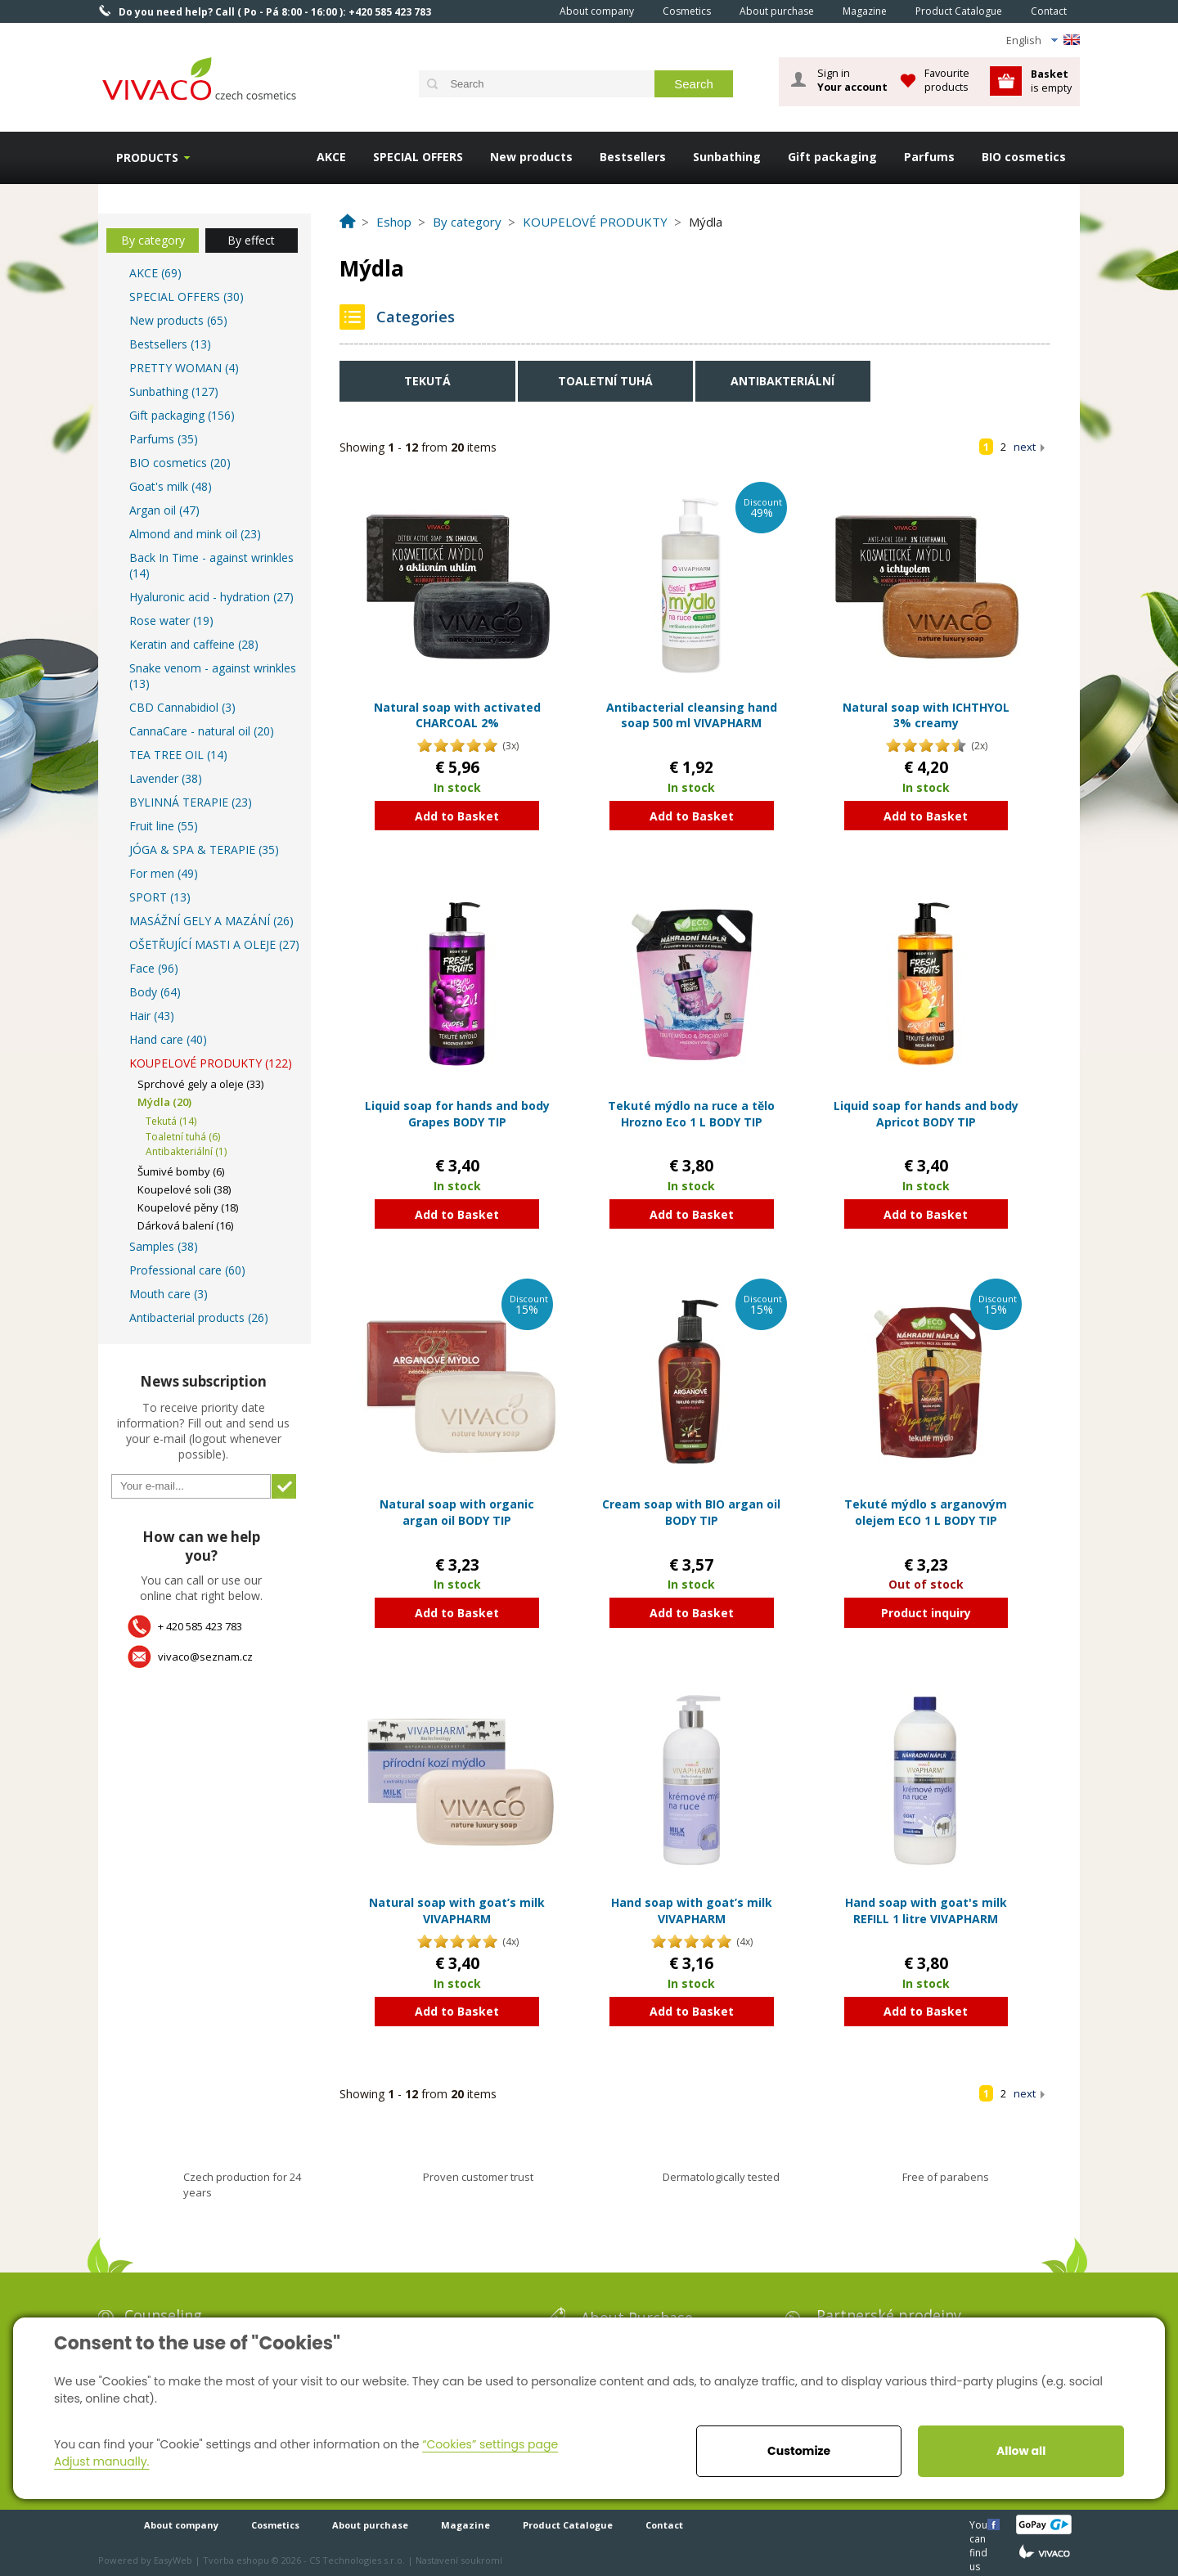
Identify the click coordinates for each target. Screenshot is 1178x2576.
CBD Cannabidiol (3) (182, 707)
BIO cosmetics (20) (180, 462)
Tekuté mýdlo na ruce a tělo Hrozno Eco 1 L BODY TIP (691, 1114)
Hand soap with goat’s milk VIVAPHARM (691, 1910)
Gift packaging (832, 156)
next (1025, 446)
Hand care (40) (168, 1039)
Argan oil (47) (164, 510)
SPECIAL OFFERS (418, 156)
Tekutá (427, 381)
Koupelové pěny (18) (187, 1207)
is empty (1051, 80)
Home (522, 10)
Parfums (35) (163, 439)
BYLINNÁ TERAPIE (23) (190, 802)
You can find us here (980, 2524)
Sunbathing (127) (173, 391)
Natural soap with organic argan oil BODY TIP (457, 1512)
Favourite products (946, 79)
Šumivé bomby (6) (180, 1171)
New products (531, 156)
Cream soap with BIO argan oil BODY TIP (691, 1512)
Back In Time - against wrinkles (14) (211, 565)
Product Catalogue (958, 11)
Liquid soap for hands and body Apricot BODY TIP (926, 1114)
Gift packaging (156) (182, 415)
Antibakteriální (782, 381)
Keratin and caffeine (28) (194, 644)
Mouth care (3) (168, 1293)
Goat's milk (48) (170, 486)
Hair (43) (151, 1015)
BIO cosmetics (1024, 156)
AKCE (331, 156)
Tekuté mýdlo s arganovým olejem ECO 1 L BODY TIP (925, 1512)
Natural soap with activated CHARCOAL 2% (457, 715)
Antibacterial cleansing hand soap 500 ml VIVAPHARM (691, 715)
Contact (1049, 11)
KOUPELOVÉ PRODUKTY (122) (210, 1063)
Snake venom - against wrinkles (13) (212, 675)
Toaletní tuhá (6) (183, 1137)
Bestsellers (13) (170, 344)
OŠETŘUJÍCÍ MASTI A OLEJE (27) (214, 944)
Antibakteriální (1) (186, 1151)
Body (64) (155, 992)
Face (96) (153, 968)
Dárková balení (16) (185, 1225)
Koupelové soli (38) (184, 1189)
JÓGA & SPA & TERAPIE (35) (204, 849)
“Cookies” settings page (490, 2444)
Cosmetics (687, 11)
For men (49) (163, 873)
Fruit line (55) (163, 826)
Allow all (1020, 2451)
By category (153, 240)
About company (597, 11)
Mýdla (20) (164, 1102)
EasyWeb (173, 2560)
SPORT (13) (160, 897)
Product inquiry (926, 1613)
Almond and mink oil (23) (195, 534)
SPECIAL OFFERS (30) (186, 296)
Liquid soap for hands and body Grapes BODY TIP (457, 1114)
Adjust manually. (101, 2461)
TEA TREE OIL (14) (178, 754)
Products (147, 157)
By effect (251, 240)
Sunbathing (727, 156)
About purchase (777, 11)
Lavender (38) (165, 778)
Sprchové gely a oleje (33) (200, 1084)
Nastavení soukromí (459, 2560)
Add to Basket (457, 816)
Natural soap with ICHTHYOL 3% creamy (926, 715)
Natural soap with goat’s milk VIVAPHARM (457, 1910)
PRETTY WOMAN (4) (184, 367)
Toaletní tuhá (605, 381)
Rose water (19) (171, 620)
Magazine (865, 11)
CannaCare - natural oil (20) (201, 731)
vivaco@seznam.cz (205, 1656)
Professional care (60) (187, 1270)
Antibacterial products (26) (198, 1317)
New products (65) (178, 320)
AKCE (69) (155, 273)
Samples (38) (163, 1246)
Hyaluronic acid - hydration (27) (211, 597)
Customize (798, 2451)
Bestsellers (633, 156)
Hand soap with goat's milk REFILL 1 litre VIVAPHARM (926, 1910)
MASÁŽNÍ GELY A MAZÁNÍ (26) (211, 920)
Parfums (929, 156)
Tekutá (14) (171, 1121)
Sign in (852, 80)
